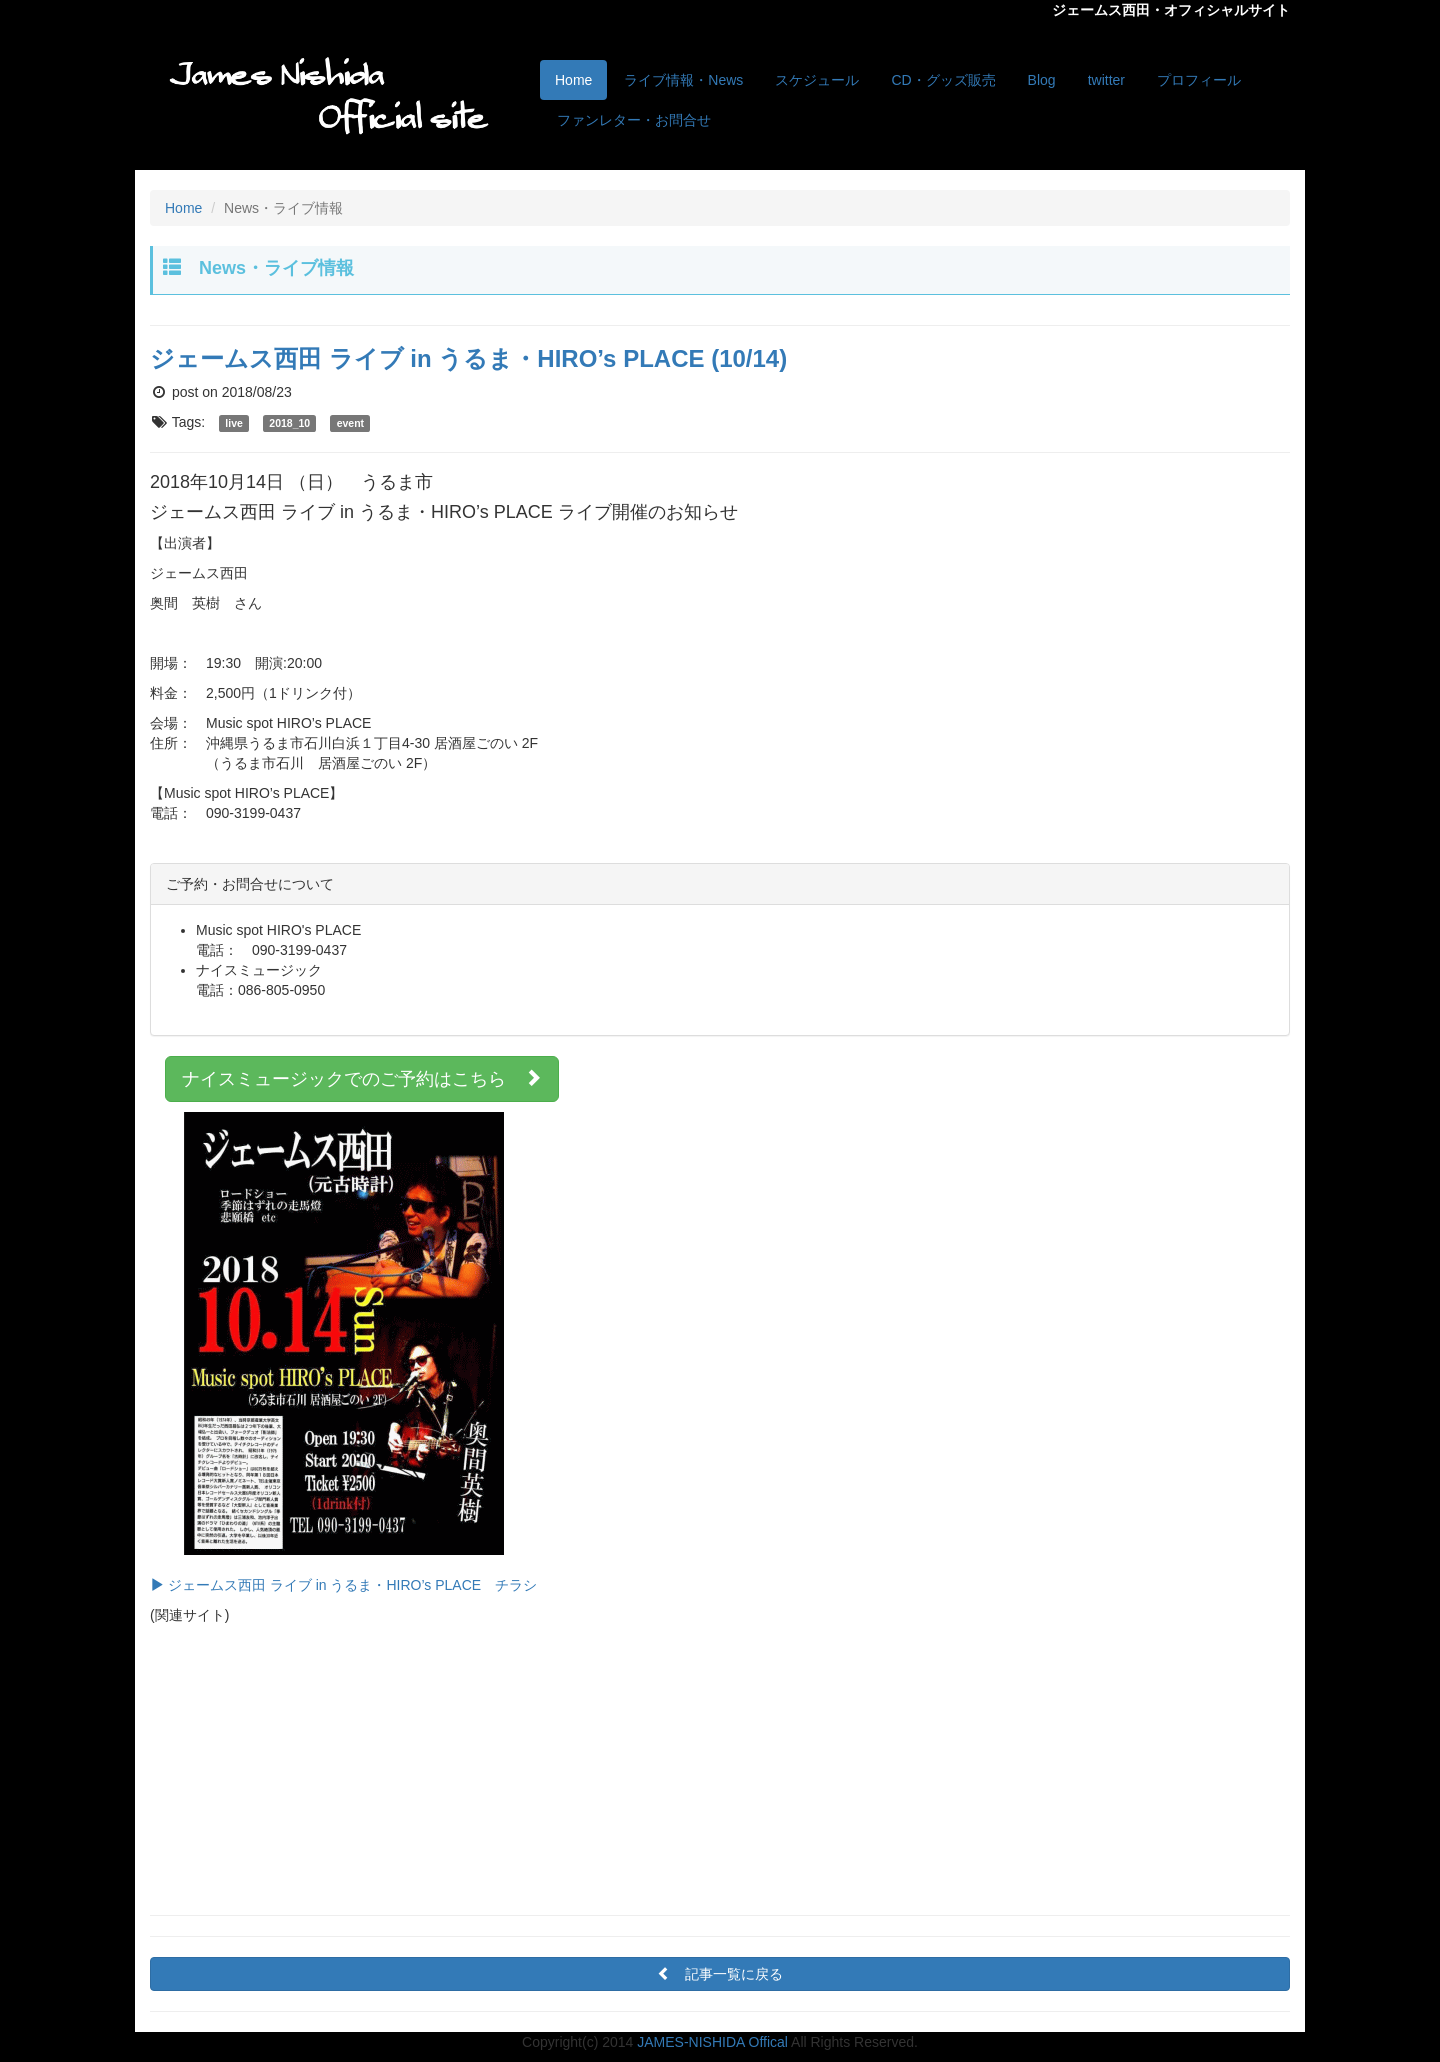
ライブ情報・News (683, 80)
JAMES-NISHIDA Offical (712, 2042)
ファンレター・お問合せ (634, 120)
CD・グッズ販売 (943, 80)
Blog (1042, 80)
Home (573, 80)
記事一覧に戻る (727, 1974)
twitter (1106, 80)
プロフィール (1199, 80)
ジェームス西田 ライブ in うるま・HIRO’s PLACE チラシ (343, 1352)
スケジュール (817, 80)
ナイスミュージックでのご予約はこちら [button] (362, 1078)
